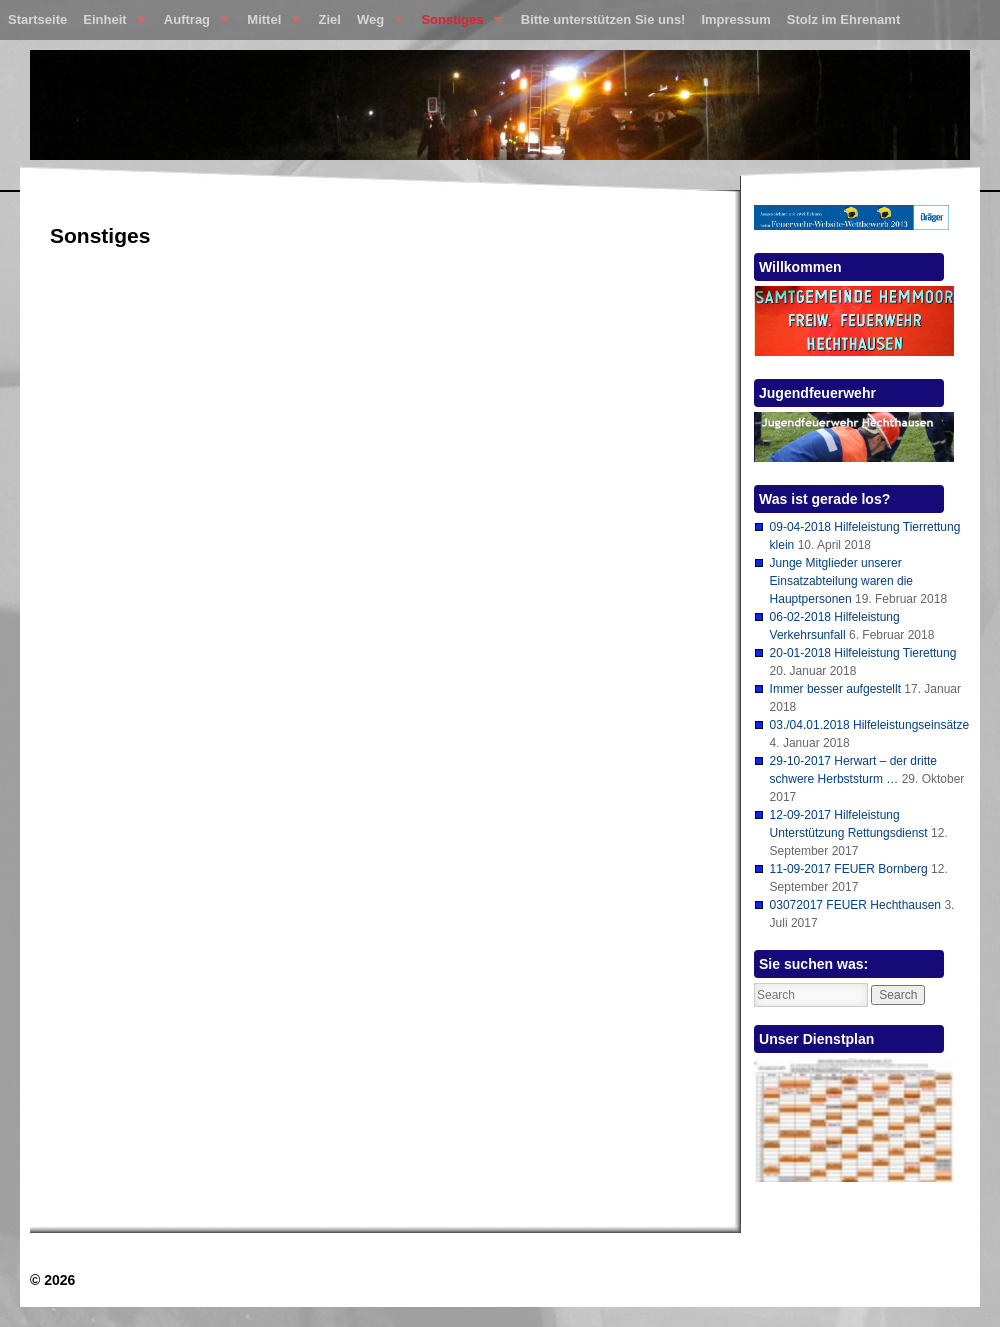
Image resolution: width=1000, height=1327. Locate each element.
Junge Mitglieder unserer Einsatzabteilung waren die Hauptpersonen (841, 581)
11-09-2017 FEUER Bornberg (849, 869)
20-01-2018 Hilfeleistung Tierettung (863, 653)
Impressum (735, 19)
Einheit (110, 24)
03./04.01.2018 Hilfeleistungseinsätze (869, 725)
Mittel (269, 24)
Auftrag (192, 24)
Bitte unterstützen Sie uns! (603, 19)
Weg (376, 24)
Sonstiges (457, 24)
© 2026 (52, 1280)
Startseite (37, 19)
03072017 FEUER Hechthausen (855, 905)
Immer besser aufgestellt (835, 689)
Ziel (330, 19)
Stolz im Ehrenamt (843, 19)
